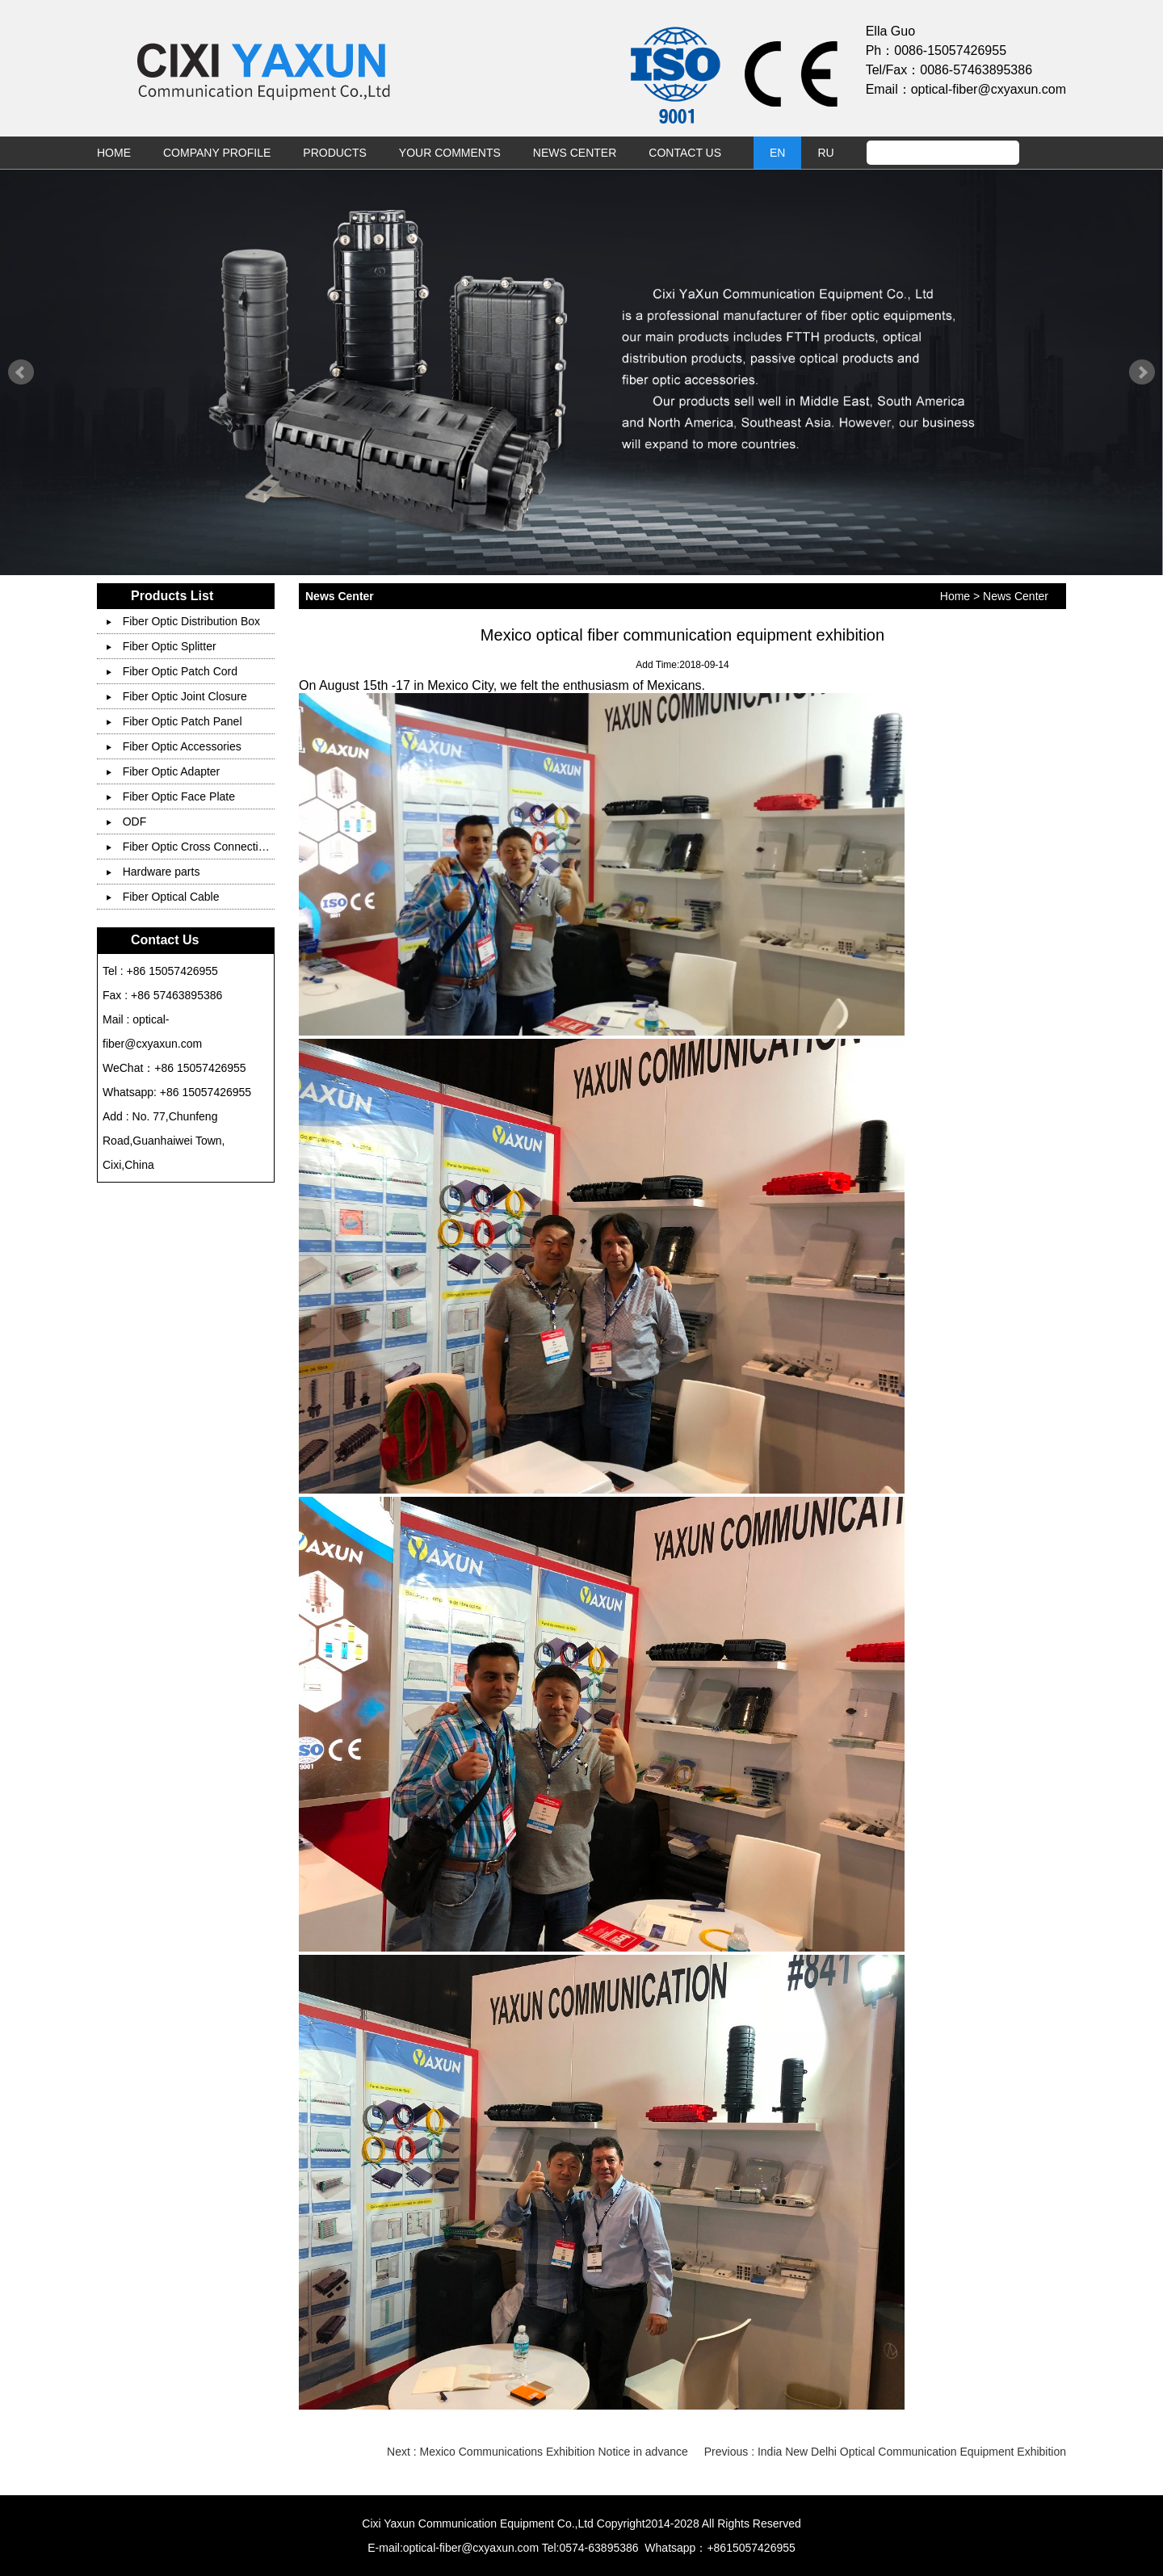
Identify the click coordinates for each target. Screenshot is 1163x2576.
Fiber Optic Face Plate (171, 796)
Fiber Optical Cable (163, 896)
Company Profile (217, 152)
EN (777, 152)
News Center (574, 152)
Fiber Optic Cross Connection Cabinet (210, 846)
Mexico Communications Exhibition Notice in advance (554, 2451)
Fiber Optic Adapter (163, 771)
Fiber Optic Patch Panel (174, 721)
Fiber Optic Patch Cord (172, 671)
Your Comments (450, 152)
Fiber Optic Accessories (174, 746)
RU (825, 152)
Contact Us (685, 152)
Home (114, 152)
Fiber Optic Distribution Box (183, 621)
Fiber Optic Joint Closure (177, 696)
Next (1142, 372)
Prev (21, 372)
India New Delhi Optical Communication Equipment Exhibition (912, 2451)
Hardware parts (153, 871)
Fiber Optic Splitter (161, 646)
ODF (127, 821)
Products (335, 152)
